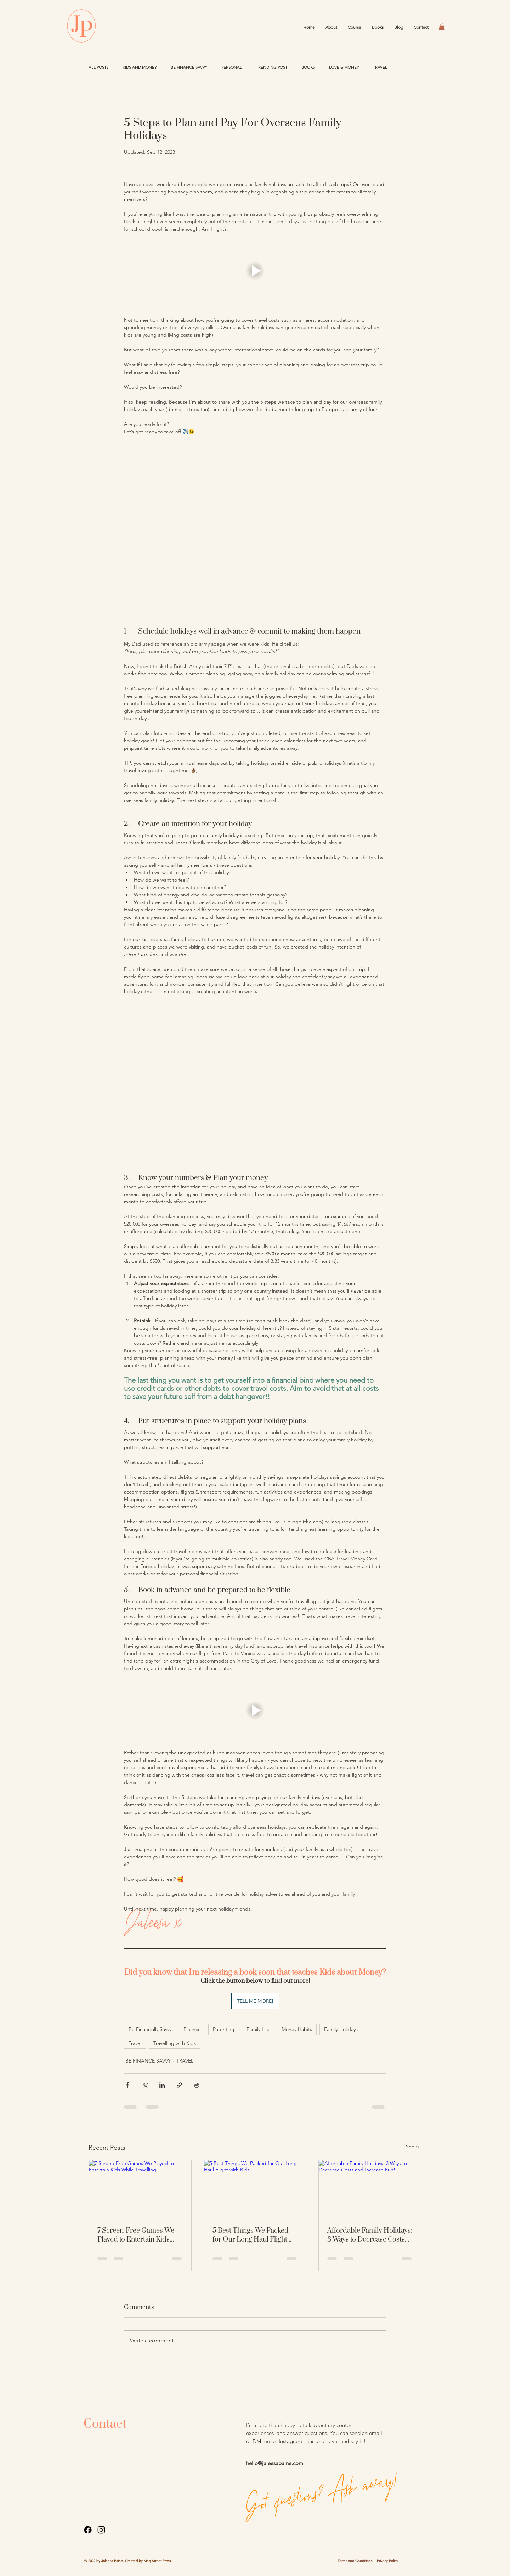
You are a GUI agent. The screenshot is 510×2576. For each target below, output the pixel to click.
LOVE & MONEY (344, 67)
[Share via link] (179, 2085)
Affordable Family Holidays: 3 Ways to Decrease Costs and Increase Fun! (369, 2235)
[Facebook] (88, 2530)
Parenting (223, 2029)
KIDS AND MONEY (140, 67)
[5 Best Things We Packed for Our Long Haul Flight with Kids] (255, 2188)
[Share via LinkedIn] (162, 2085)
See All (413, 2146)
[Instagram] (101, 2530)
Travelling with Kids (174, 2043)
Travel (135, 2043)
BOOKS (308, 67)
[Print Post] (196, 2085)
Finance (192, 2029)
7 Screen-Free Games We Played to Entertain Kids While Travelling (135, 2235)
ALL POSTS (98, 67)
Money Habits (297, 2029)
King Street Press (157, 2561)
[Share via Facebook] (127, 2085)
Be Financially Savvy (150, 2029)
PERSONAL (231, 67)
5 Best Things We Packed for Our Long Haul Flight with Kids (250, 2235)
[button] (442, 26)
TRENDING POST (271, 67)
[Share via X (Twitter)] (144, 2085)
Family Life (258, 2029)
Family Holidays (341, 2029)
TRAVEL (380, 67)
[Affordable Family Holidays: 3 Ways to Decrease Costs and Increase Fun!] (370, 2188)
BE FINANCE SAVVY (189, 67)
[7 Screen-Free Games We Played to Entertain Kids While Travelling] (140, 2188)
